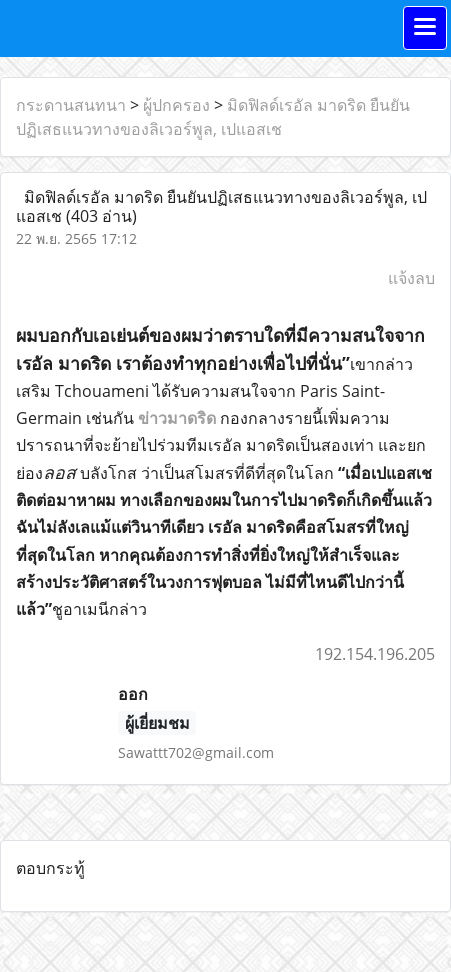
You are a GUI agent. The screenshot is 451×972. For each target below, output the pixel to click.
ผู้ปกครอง (176, 105)
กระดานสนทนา (71, 105)
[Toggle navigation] (425, 28)
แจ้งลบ (411, 278)
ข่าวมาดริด (177, 418)
